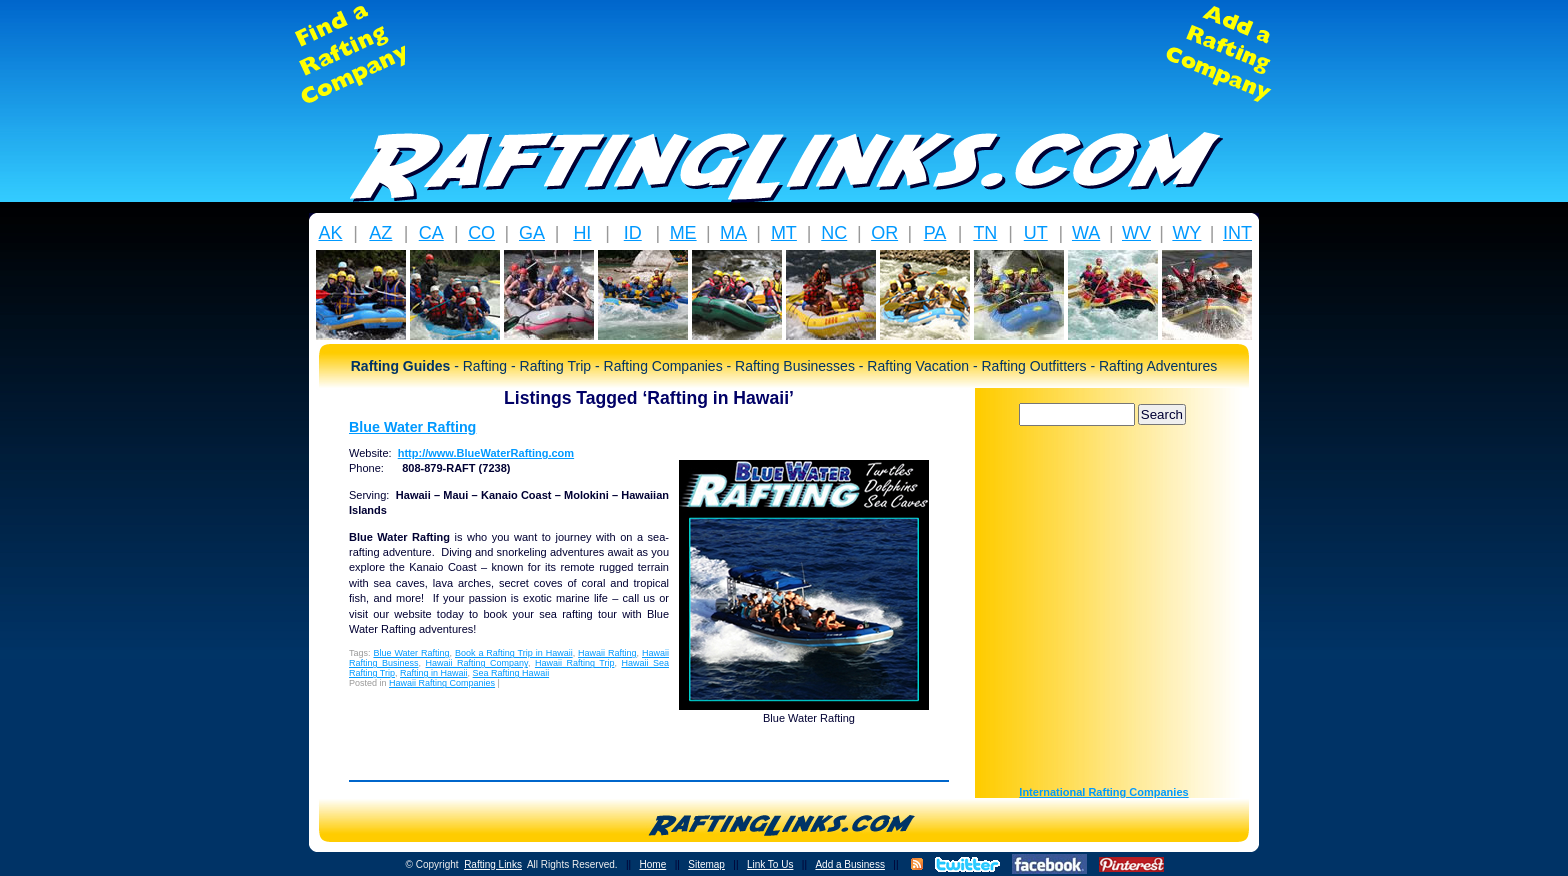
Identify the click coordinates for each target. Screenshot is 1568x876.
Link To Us (770, 864)
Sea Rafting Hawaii (511, 673)
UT (1036, 233)
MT (784, 233)
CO (481, 233)
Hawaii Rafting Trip (575, 663)
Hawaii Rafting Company (477, 663)
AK (330, 233)
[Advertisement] (784, 54)
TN (985, 233)
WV (1136, 233)
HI (582, 233)
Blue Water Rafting (412, 427)
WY (1186, 233)
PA (935, 233)
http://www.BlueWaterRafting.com (486, 453)
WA (1086, 233)
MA (733, 233)
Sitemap (706, 864)
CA (431, 233)
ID (633, 233)
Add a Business (850, 864)
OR (884, 233)
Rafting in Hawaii (434, 673)
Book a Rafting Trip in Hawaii (514, 653)
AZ (380, 233)
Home (653, 864)
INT (1237, 233)
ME (683, 233)
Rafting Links (493, 864)
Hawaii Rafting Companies (442, 683)
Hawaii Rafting (607, 653)
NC (834, 233)
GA (532, 233)
